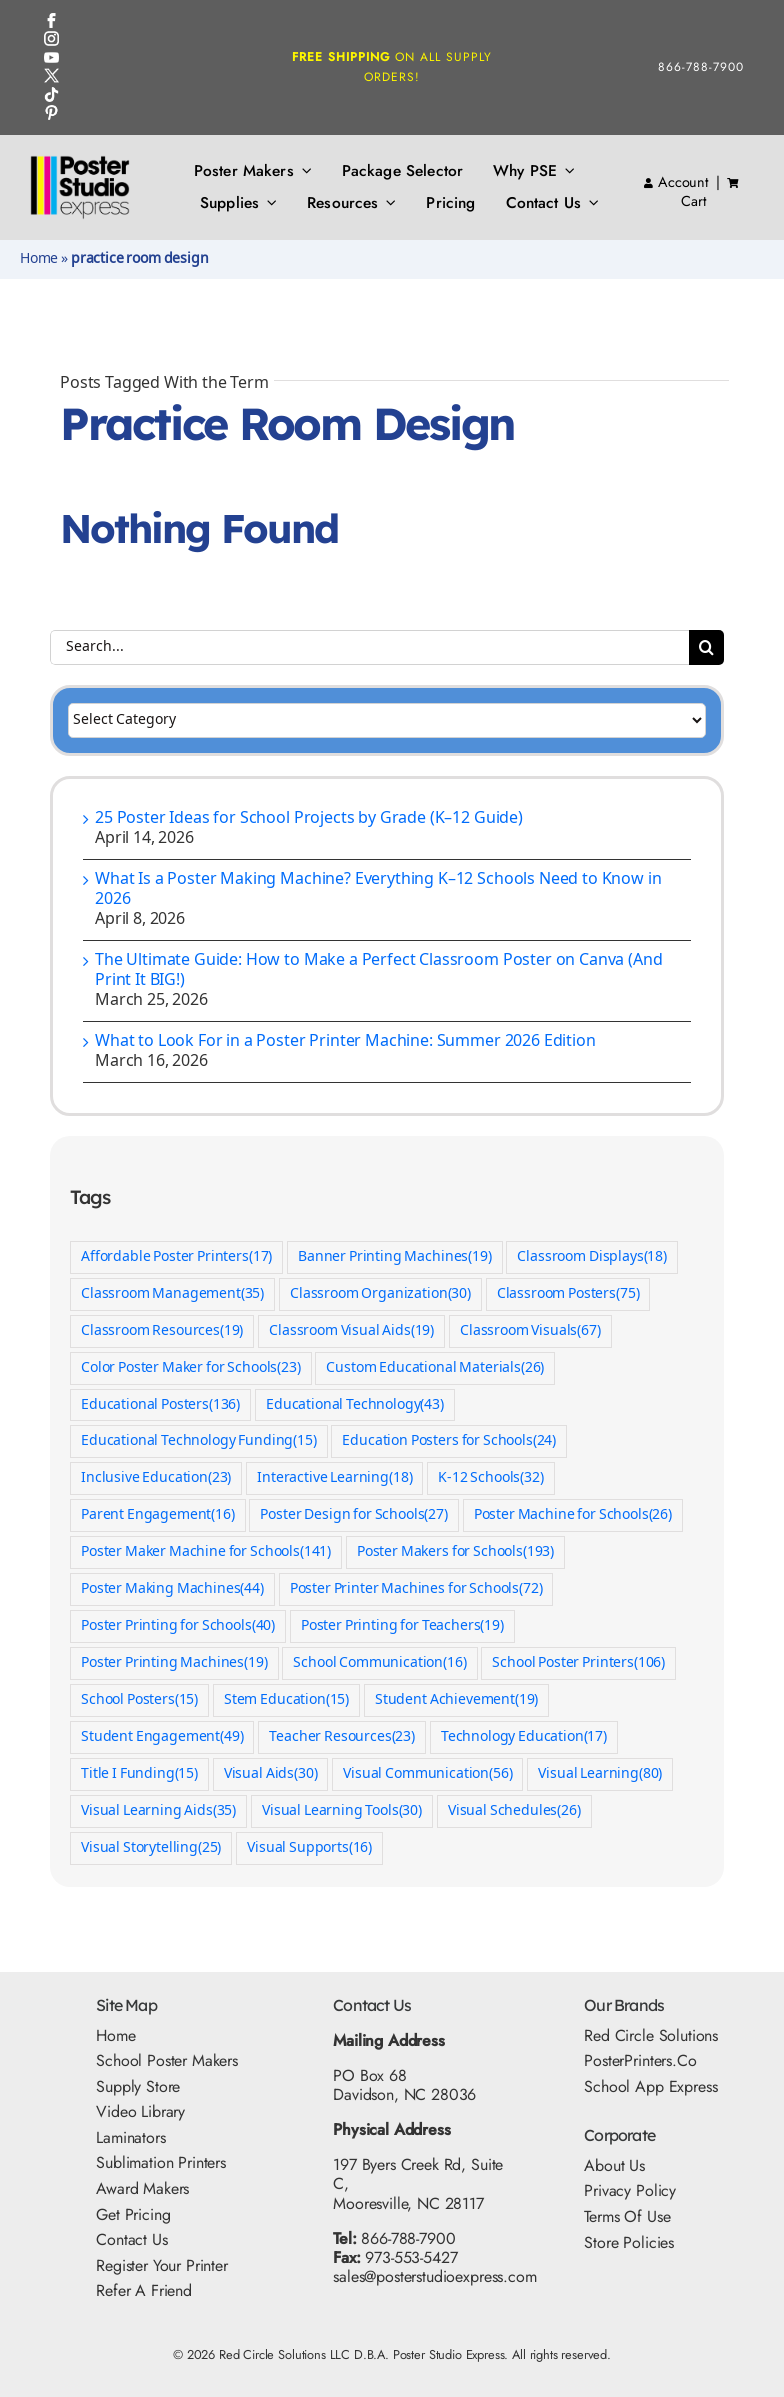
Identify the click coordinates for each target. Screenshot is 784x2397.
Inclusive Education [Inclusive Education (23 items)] (156, 1478)
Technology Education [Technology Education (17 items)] (524, 1737)
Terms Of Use (627, 2216)
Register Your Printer (162, 2265)
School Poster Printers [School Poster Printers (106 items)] (578, 1663)
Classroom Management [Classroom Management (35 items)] (172, 1294)
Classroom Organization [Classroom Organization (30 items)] (380, 1294)
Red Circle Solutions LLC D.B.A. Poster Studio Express (362, 2354)
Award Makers (142, 2188)
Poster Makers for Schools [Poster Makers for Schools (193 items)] (455, 1552)
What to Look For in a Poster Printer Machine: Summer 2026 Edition (345, 1041)
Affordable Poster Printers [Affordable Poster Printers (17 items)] (176, 1257)
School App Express (650, 2086)
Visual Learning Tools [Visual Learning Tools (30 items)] (342, 1811)
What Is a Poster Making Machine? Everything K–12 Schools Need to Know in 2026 (378, 889)
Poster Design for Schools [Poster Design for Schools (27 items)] (353, 1515)
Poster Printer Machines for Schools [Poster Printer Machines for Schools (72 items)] (416, 1589)
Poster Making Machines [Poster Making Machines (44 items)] (172, 1589)
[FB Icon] (51, 20)
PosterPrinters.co (640, 2060)
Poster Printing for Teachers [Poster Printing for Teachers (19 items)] (402, 1626)
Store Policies (629, 2242)
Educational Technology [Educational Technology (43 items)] (355, 1405)
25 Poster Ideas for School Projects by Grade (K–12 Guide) (309, 818)
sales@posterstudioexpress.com (434, 2276)
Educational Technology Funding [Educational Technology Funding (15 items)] (199, 1441)
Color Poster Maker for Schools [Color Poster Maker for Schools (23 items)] (191, 1368)
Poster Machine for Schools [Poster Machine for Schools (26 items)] (573, 1515)
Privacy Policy (630, 2190)
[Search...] (369, 647)
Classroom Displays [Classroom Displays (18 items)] (592, 1257)
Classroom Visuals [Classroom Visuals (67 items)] (530, 1331)
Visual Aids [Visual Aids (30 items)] (271, 1774)
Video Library (140, 2111)
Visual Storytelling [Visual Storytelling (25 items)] (151, 1848)
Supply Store (138, 2086)
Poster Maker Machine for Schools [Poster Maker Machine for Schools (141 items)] (206, 1552)
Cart (693, 201)
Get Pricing (133, 2214)
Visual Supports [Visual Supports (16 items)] (309, 1848)
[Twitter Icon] (51, 75)
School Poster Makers (167, 2060)
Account (676, 182)
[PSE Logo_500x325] (80, 162)
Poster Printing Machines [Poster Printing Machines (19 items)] (174, 1663)
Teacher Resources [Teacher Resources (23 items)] (342, 1737)
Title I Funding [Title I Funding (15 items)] (139, 1774)
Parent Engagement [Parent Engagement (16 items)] (158, 1515)
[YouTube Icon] (51, 57)
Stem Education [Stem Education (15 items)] (286, 1700)
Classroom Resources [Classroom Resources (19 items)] (162, 1331)
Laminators (130, 2137)
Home (39, 259)
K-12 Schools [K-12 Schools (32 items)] (490, 1478)
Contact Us (131, 2239)
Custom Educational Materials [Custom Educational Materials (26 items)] (435, 1368)
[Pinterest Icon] (51, 112)
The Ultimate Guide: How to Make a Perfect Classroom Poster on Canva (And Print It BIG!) (378, 970)
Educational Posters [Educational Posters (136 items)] (160, 1405)
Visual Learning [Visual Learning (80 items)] (600, 1774)
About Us (614, 2165)
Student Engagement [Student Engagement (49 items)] (162, 1737)
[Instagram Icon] (51, 38)
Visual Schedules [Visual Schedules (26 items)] (514, 1811)
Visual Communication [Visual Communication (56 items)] (427, 1774)
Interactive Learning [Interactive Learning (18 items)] (334, 1478)
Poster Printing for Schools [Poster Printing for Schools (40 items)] (178, 1626)
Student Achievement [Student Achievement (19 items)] (456, 1700)
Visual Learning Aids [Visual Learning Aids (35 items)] (158, 1811)
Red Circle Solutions (651, 2035)
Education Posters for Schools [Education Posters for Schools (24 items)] (449, 1441)
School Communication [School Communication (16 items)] (379, 1663)
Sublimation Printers (161, 2162)
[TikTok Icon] (51, 94)
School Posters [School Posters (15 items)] (139, 1700)
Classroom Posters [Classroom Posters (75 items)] (568, 1294)
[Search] (706, 647)
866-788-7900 (701, 67)
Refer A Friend (144, 2290)
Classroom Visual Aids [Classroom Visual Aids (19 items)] (351, 1331)
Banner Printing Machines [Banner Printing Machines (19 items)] (395, 1257)
